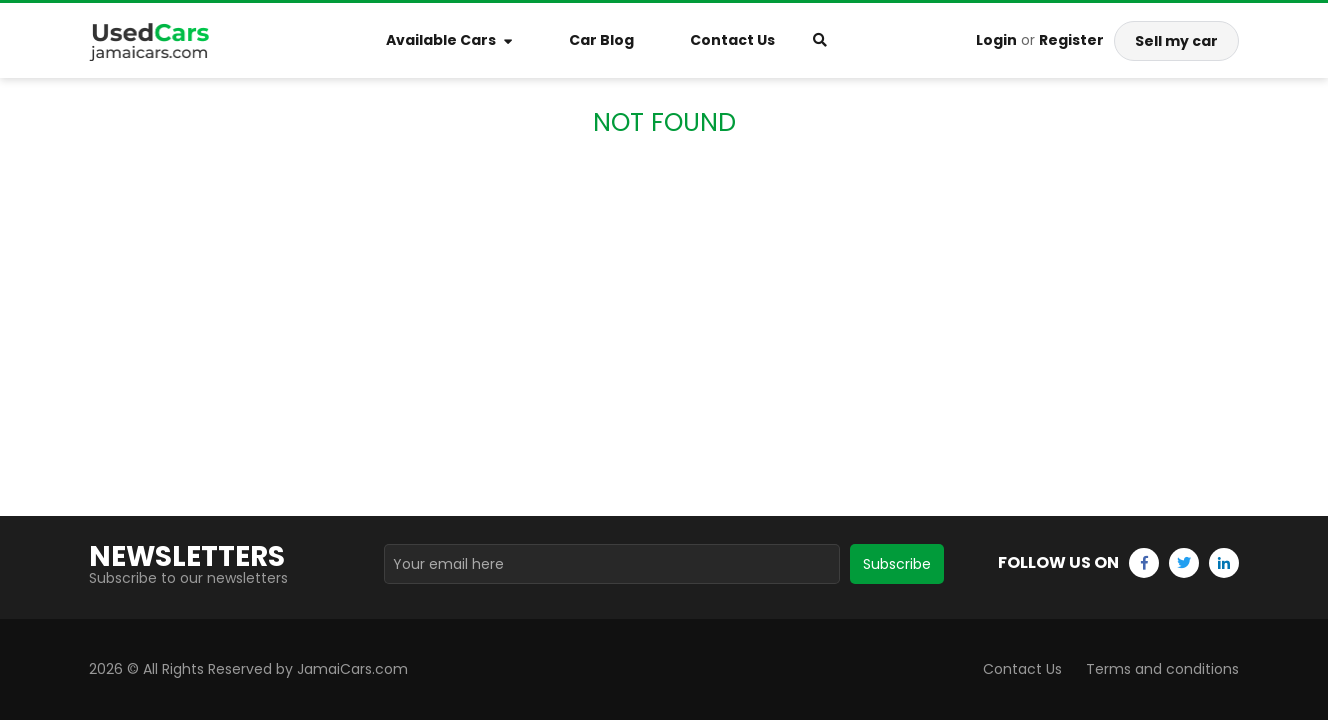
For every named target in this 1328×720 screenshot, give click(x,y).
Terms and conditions (1162, 669)
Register (1071, 40)
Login (996, 40)
